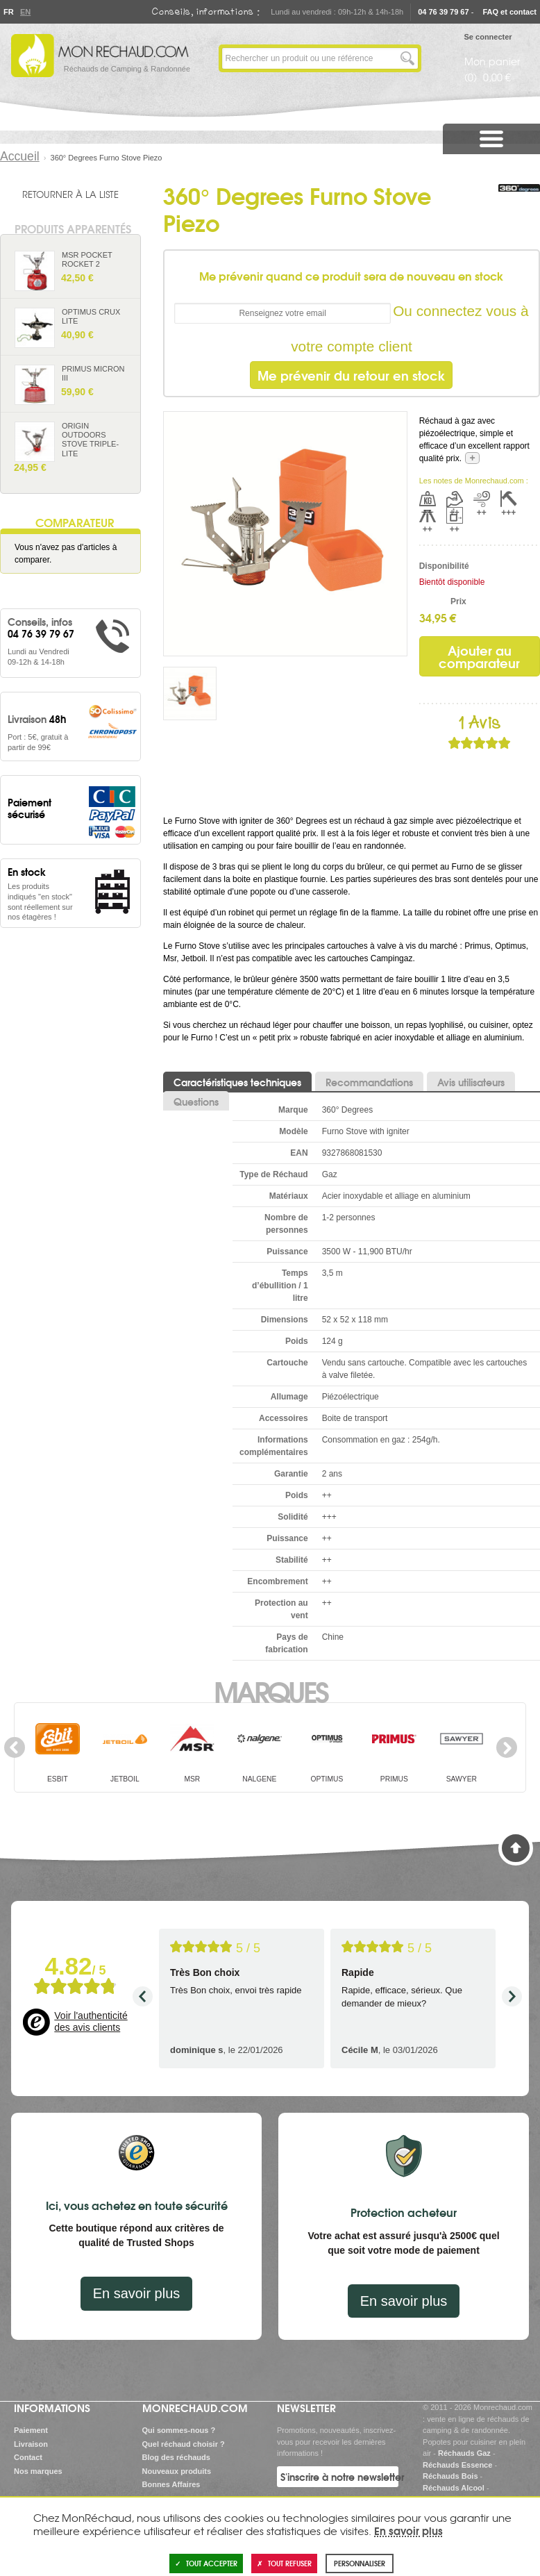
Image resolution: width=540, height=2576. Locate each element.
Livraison (31, 2444)
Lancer (407, 58)
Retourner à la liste (70, 193)
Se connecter (488, 37)
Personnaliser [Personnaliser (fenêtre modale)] (359, 2563)
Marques (270, 1690)
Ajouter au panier (124, 282)
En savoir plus (136, 2293)
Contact (28, 2457)
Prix (458, 601)
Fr (8, 12)
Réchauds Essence (457, 2465)
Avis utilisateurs (471, 1082)
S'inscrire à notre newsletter (339, 2476)
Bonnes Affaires (171, 2484)
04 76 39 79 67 (443, 12)
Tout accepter (206, 2563)
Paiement (31, 2430)
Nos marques (38, 2471)
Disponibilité (442, 566)
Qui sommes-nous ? (179, 2430)
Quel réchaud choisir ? (183, 2444)
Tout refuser (284, 2563)
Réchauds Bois (450, 2476)
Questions (196, 1101)
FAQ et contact (509, 12)
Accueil (20, 156)
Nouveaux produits (177, 2471)
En (25, 12)
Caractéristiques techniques (237, 1082)
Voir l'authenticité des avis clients (90, 2022)
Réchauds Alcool (453, 2488)
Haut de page (515, 1848)
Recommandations (369, 1082)
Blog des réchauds (176, 2457)
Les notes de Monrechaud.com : (473, 480)
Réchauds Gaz (464, 2453)
